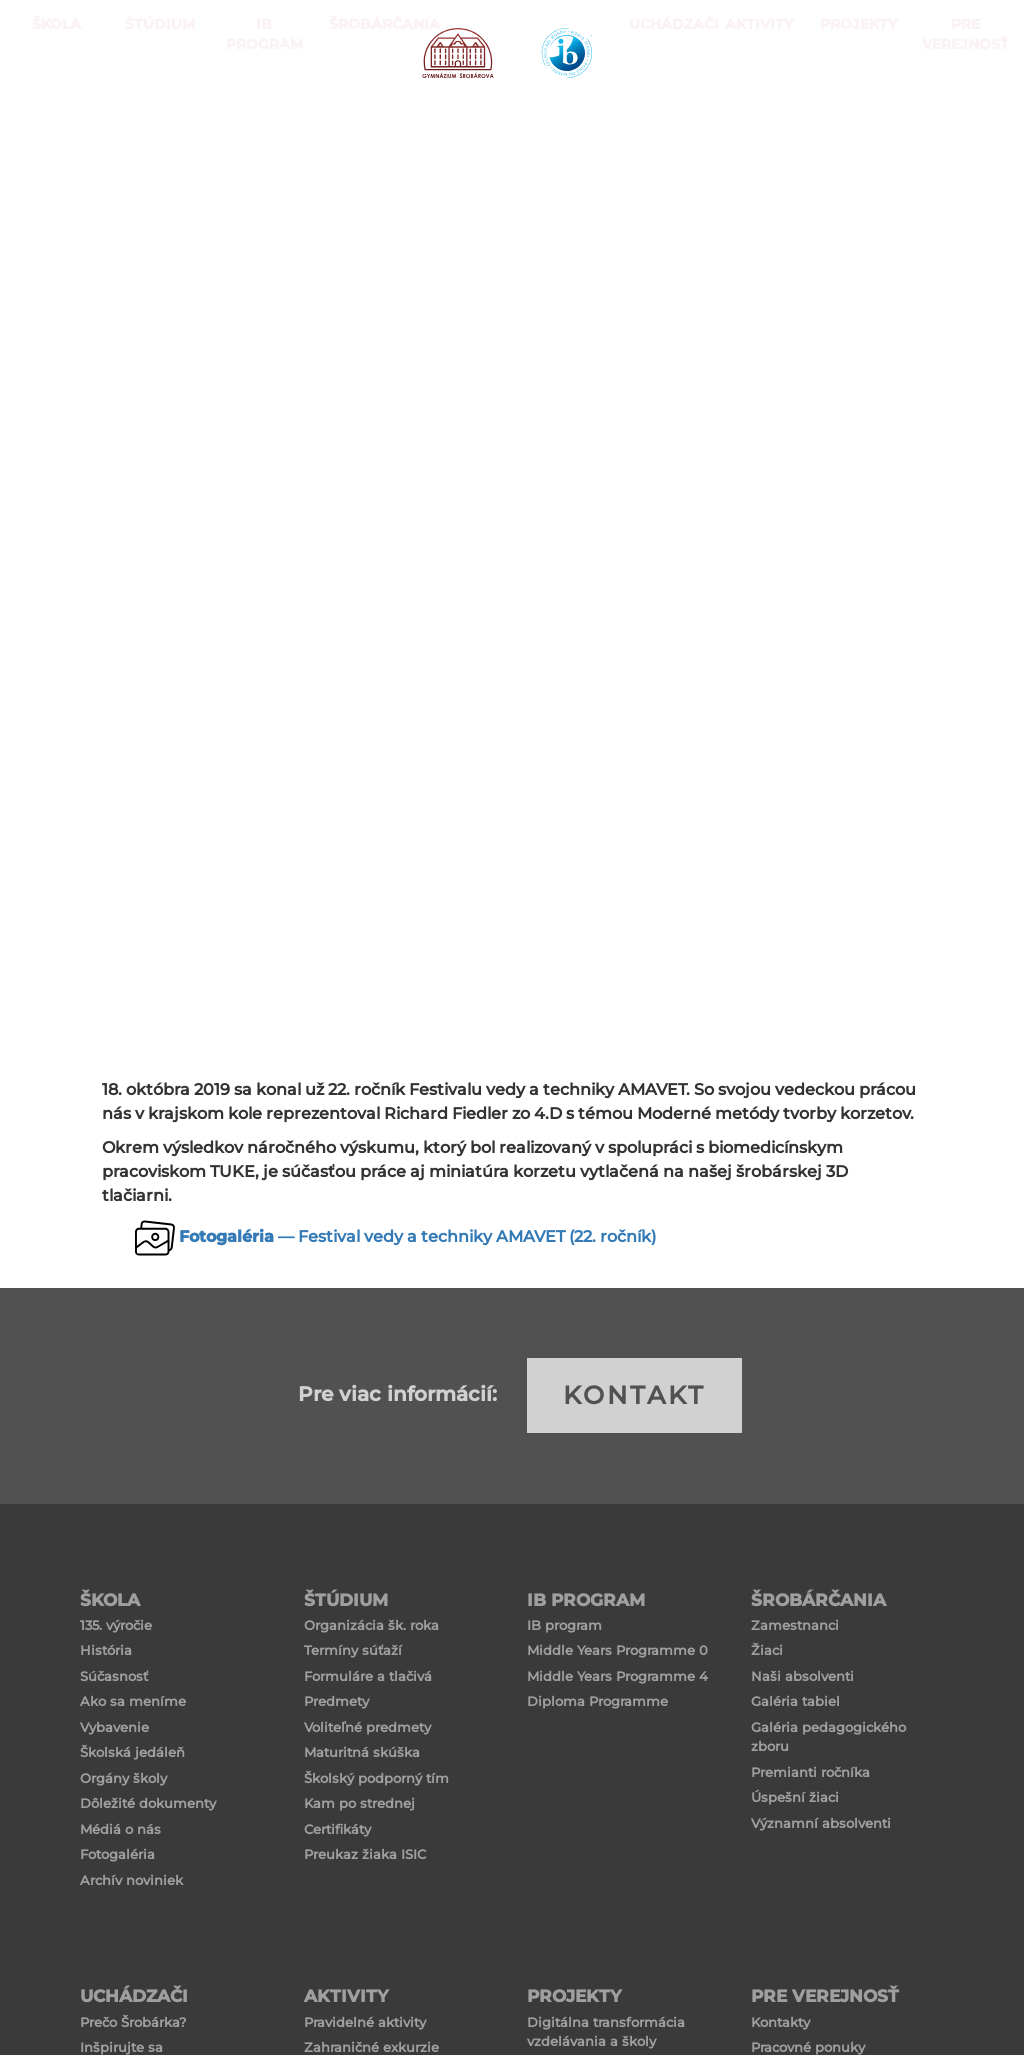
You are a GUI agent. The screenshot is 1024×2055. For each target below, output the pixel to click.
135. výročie (116, 1625)
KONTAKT (634, 1395)
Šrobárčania (361, 99)
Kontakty (780, 2022)
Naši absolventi (802, 1676)
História (106, 1650)
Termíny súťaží (353, 1650)
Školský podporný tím (376, 1778)
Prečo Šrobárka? (133, 2022)
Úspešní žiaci (795, 1797)
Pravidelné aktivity (365, 2022)
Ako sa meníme (133, 1701)
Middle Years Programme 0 (617, 1650)
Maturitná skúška (362, 1752)
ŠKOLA (51, 99)
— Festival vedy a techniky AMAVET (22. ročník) (417, 1236)
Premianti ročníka (810, 1772)
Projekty (848, 99)
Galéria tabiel (795, 1701)
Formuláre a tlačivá (368, 1676)
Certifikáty (337, 1829)
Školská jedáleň (132, 1752)
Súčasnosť (114, 1676)
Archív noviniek (131, 1880)
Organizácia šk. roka (371, 1625)
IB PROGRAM (258, 99)
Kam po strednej (359, 1803)
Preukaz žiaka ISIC (365, 1854)
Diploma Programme (597, 1701)
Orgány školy (123, 1778)
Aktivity (753, 99)
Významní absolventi (821, 1823)
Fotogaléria (117, 1854)
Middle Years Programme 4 (617, 1676)
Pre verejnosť (960, 99)
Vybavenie (114, 1727)
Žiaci (767, 1650)
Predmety (336, 1701)
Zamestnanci (795, 1625)
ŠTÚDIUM (155, 99)
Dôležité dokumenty (148, 1803)
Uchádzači (658, 99)
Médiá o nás (120, 1829)
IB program (564, 1625)
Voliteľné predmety (367, 1727)
